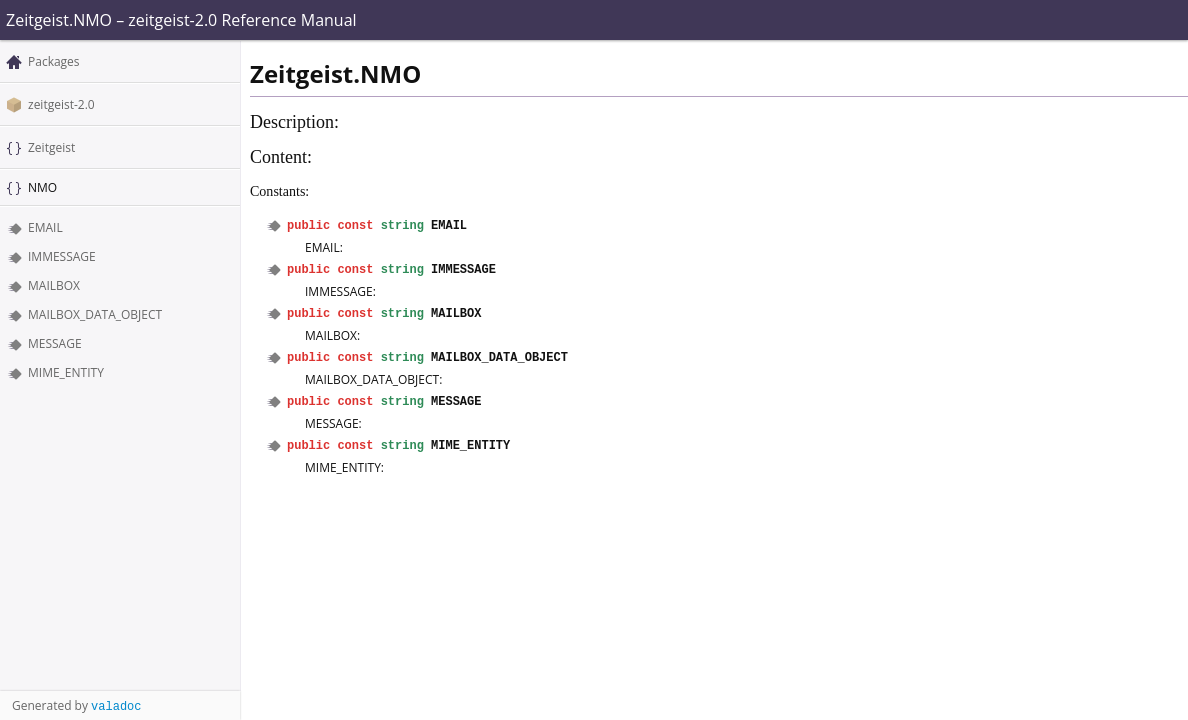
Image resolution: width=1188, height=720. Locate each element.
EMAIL (45, 227)
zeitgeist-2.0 (61, 104)
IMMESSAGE (62, 256)
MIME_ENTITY (66, 372)
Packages (54, 61)
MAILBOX (54, 285)
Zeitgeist (51, 147)
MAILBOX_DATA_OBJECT (95, 314)
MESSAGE (55, 343)
